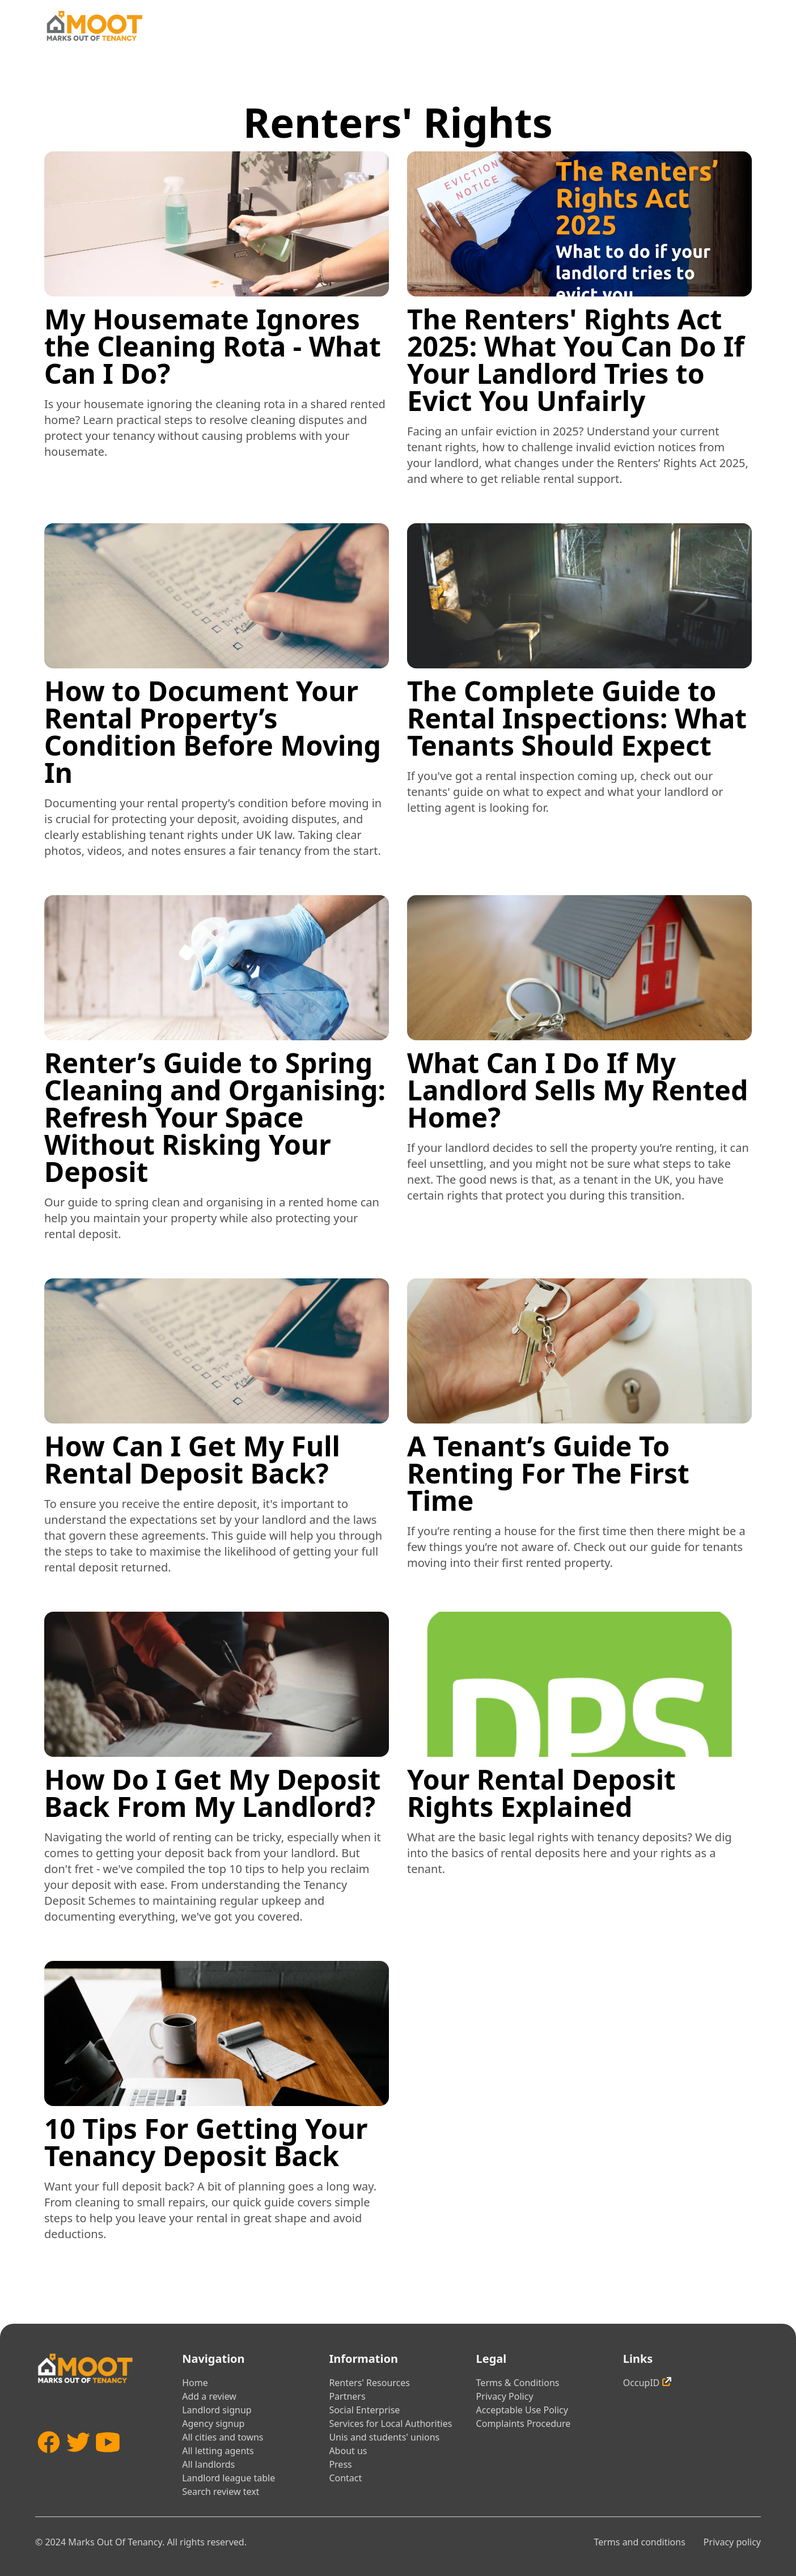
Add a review (209, 2396)
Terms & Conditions (518, 2382)
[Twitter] (78, 2459)
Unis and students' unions (384, 2437)
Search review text (220, 2491)
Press (340, 2464)
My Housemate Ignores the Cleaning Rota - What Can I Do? (212, 346)
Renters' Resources (369, 2382)
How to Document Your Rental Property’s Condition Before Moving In (212, 731)
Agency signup (213, 2423)
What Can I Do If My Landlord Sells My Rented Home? (577, 1090)
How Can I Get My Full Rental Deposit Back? (192, 1459)
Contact (345, 2478)
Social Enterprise (364, 2410)
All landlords (208, 2464)
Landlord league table (228, 2478)
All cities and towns (222, 2437)
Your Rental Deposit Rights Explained (541, 1793)
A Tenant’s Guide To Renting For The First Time (548, 1473)
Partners (347, 2396)
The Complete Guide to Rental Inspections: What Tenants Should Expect (577, 718)
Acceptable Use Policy (522, 2410)
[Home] (94, 26)
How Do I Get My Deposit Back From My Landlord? (212, 1793)
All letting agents (218, 2450)
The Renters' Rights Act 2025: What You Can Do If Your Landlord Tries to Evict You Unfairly (575, 359)
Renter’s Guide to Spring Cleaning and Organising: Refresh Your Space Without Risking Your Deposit (215, 1117)
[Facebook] (48, 2459)
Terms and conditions (639, 2542)
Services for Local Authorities (390, 2423)
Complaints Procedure (523, 2423)
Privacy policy (732, 2542)
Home (195, 2382)
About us (348, 2450)
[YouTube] (107, 2459)
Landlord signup (216, 2410)
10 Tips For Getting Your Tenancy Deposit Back (205, 2142)
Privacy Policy (505, 2396)
